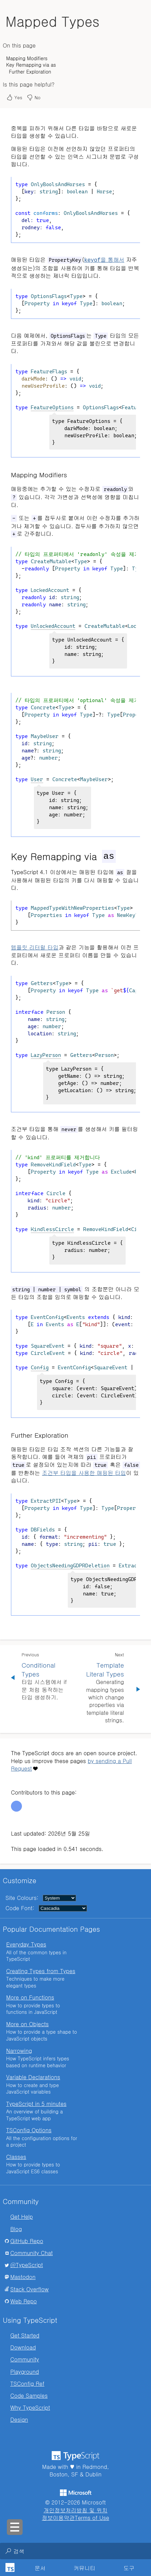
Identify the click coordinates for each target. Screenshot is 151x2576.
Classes (16, 2156)
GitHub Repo (26, 2240)
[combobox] (71, 2551)
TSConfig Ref (27, 2383)
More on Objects (27, 2024)
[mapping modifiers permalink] (6, 474)
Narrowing (19, 2050)
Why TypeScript (30, 2407)
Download (23, 2347)
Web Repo (23, 2301)
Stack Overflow (29, 2289)
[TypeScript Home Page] (9, 2567)
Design (19, 2419)
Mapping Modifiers (27, 58)
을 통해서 (104, 259)
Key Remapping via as (31, 65)
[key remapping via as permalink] (6, 856)
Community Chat (31, 2252)
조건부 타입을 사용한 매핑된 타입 (84, 1472)
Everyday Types (26, 1944)
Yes (14, 97)
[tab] (40, 2567)
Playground (24, 2371)
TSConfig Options (28, 2130)
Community (24, 2359)
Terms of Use (92, 2517)
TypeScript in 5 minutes (36, 2103)
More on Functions (30, 1997)
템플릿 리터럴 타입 (35, 947)
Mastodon (23, 2276)
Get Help (21, 2216)
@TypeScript (26, 2264)
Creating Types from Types (40, 1971)
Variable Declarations (33, 2077)
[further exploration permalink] (6, 1435)
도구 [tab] (128, 2568)
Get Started (24, 2335)
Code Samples (29, 2395)
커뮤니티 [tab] (85, 2568)
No (33, 97)
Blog (16, 2228)
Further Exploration (30, 71)
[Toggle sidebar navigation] (15, 2527)
